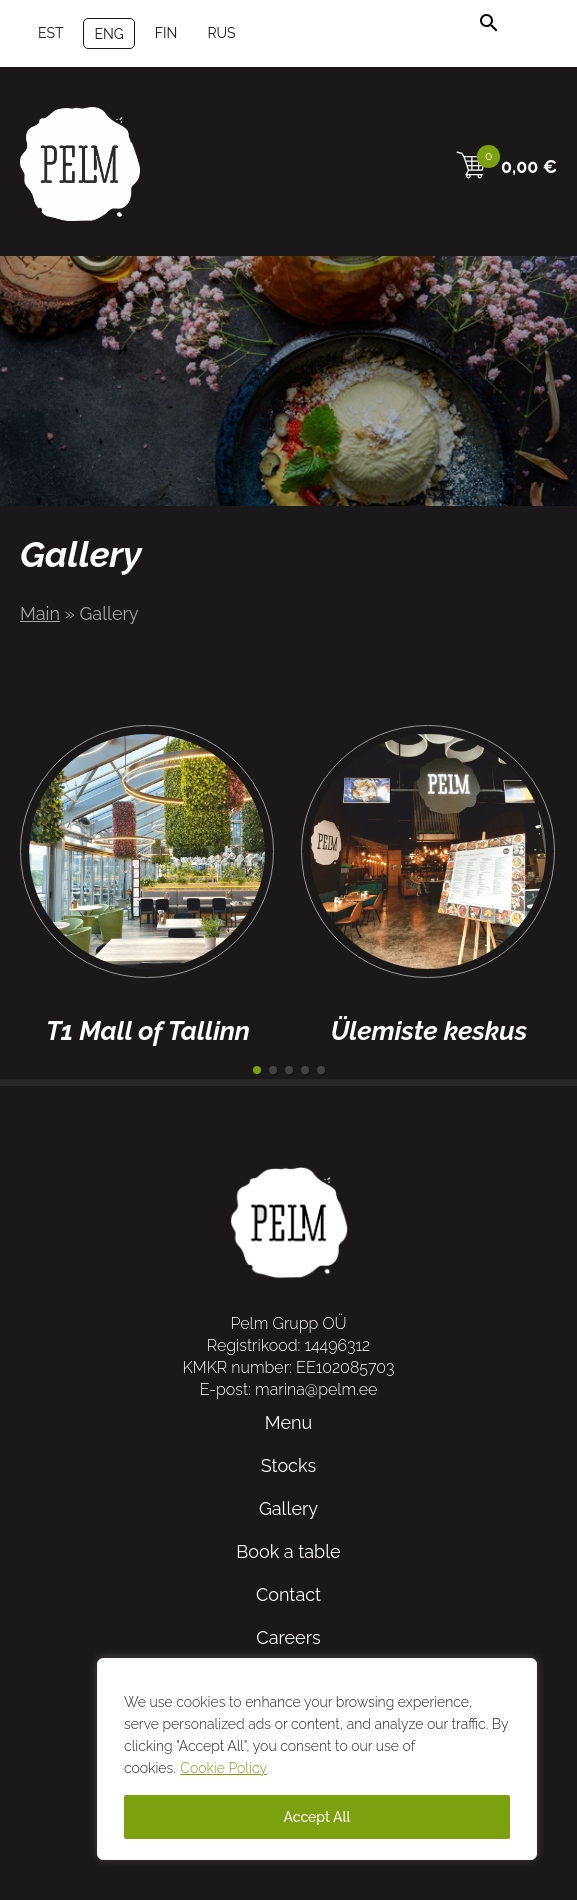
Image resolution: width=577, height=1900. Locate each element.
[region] (317, 1759)
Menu (288, 1422)
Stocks (288, 1465)
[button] (257, 1070)
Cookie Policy (223, 1768)
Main (40, 613)
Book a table (288, 1551)
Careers (288, 1637)
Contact (288, 1594)
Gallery (288, 1508)
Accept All (316, 1817)
